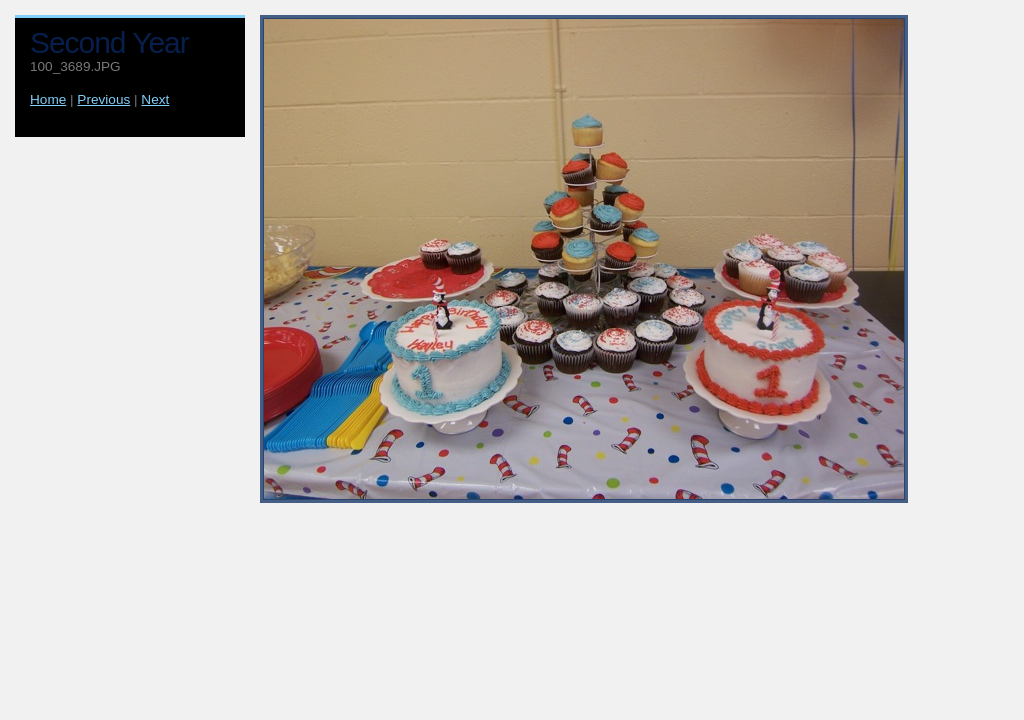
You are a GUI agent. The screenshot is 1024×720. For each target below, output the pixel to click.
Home (48, 99)
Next (155, 99)
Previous (103, 99)
